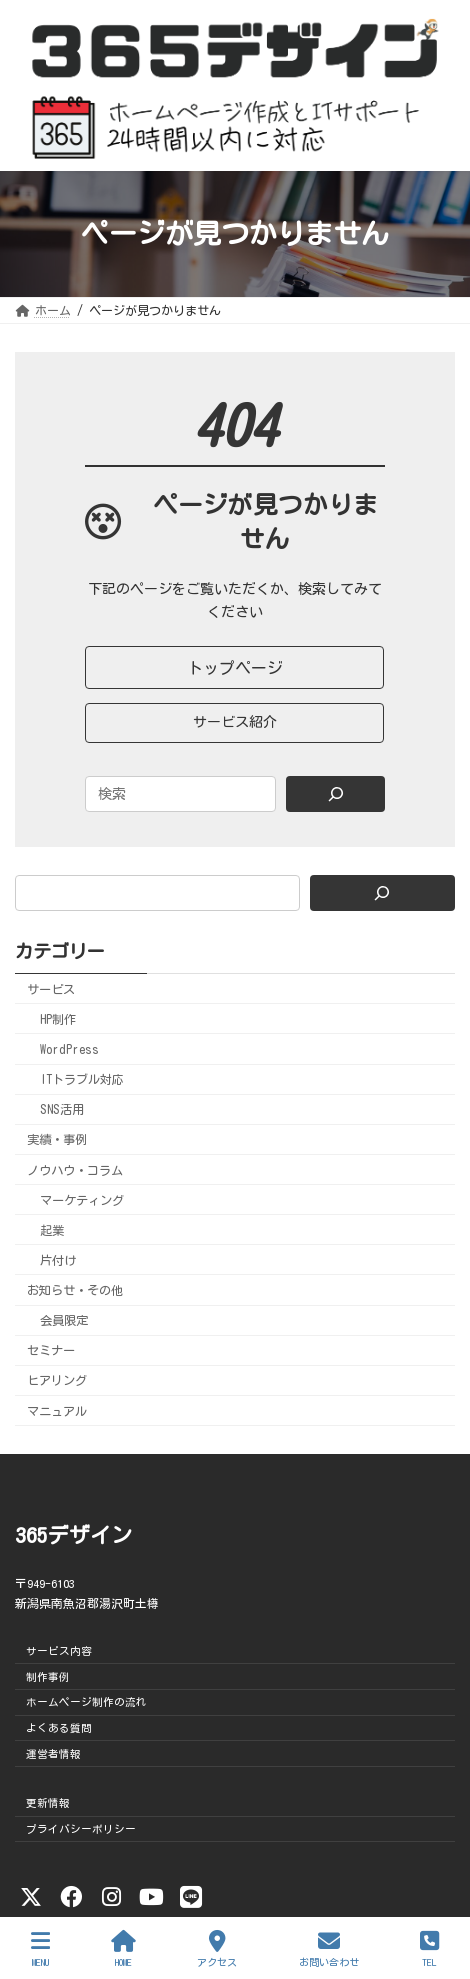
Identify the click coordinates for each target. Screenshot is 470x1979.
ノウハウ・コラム (75, 1170)
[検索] (382, 893)
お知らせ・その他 (75, 1290)
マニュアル (57, 1411)
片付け (58, 1260)
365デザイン (73, 1535)
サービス (51, 989)
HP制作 (58, 1019)
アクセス (217, 1948)
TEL (429, 1948)
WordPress (69, 1049)
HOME (123, 1948)
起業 (52, 1230)
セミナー (51, 1351)
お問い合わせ (329, 1948)
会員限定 (64, 1320)
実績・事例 (57, 1140)
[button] (234, 667)
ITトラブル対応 (82, 1079)
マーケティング (82, 1200)
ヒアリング (57, 1381)
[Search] (335, 794)
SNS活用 (62, 1110)
